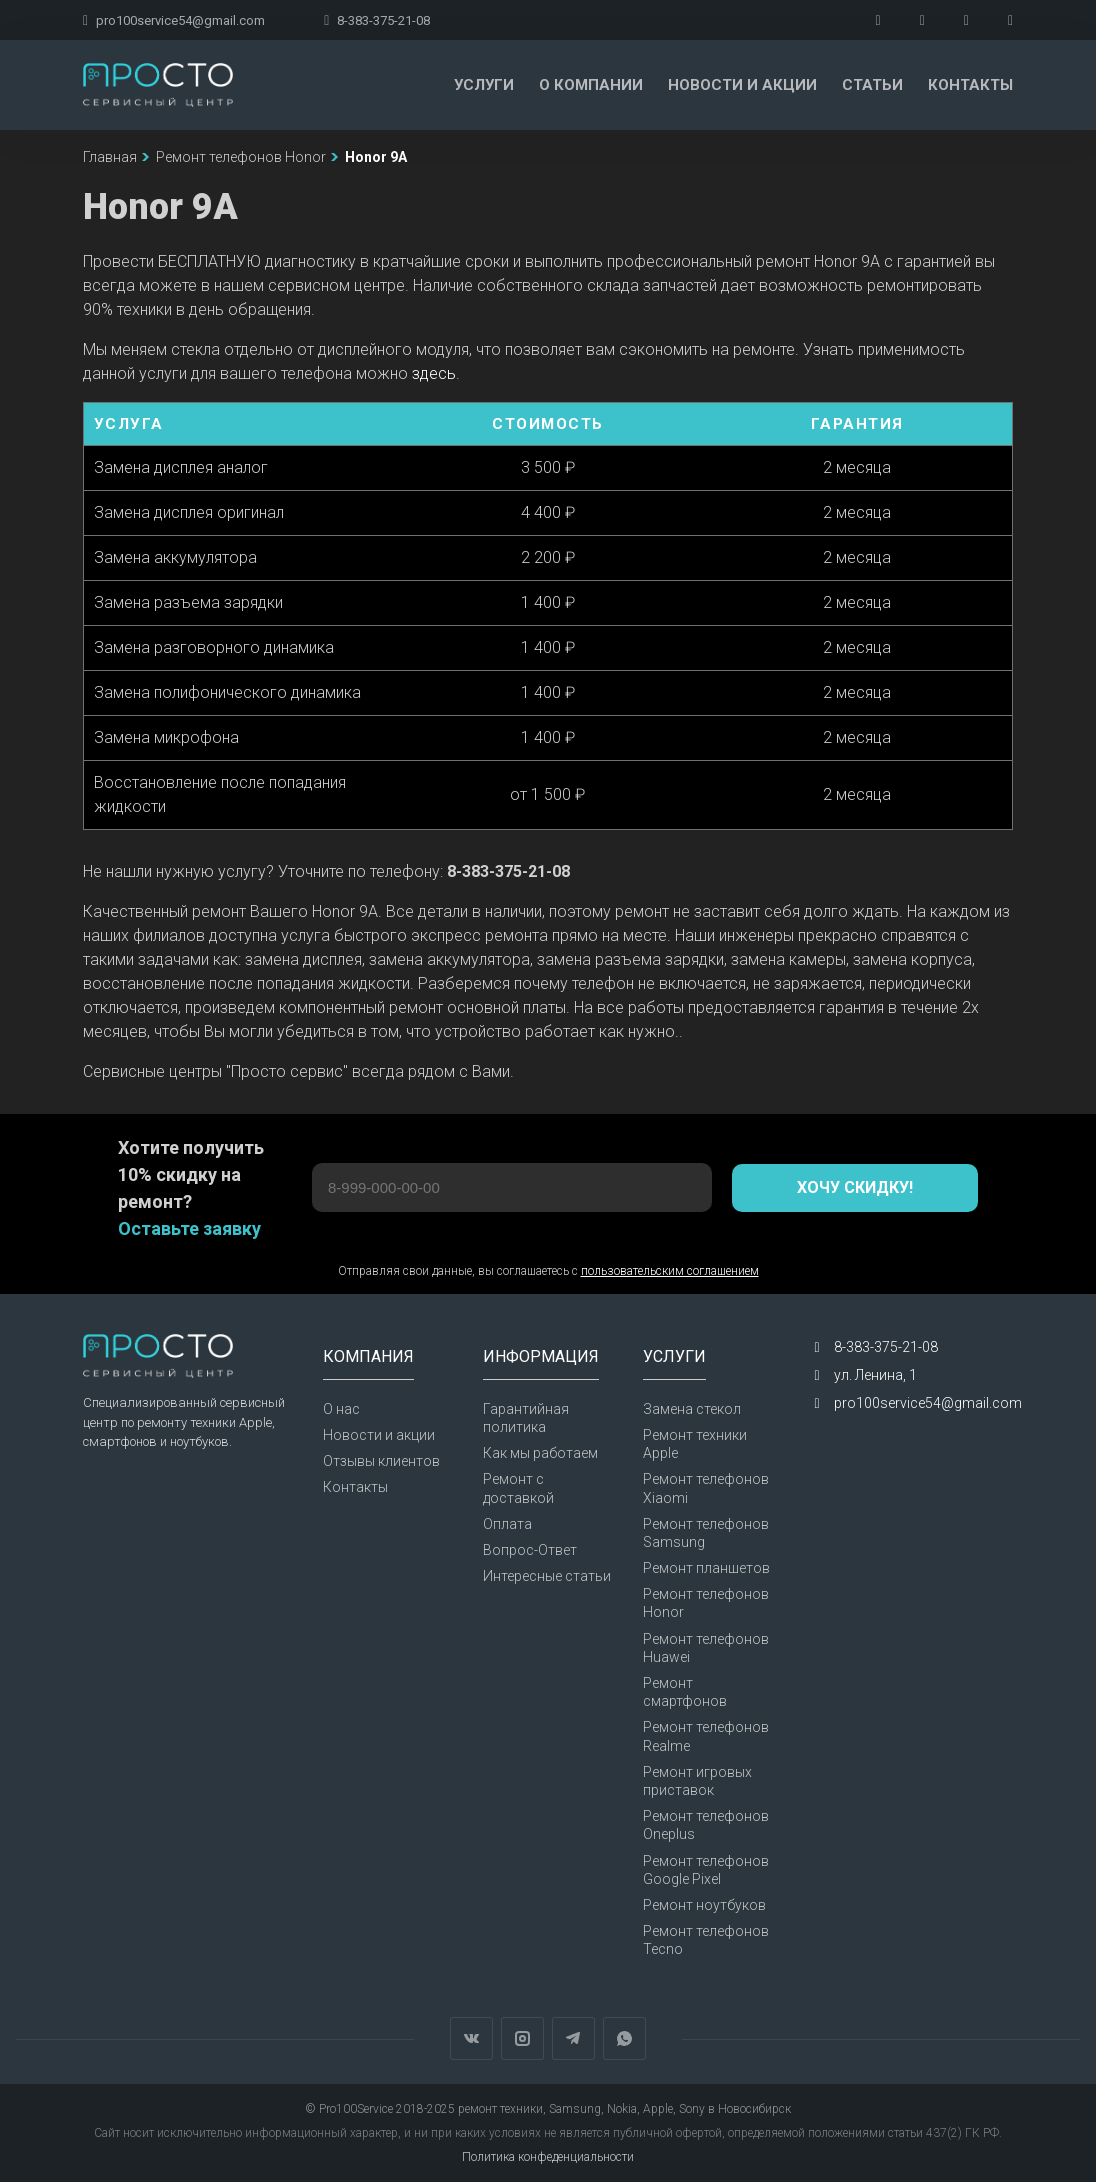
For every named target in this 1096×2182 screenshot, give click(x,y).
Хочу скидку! (855, 1187)
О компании (591, 85)
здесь (434, 373)
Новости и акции (742, 85)
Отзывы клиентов (381, 1461)
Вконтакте (471, 2038)
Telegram (573, 2038)
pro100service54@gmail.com (174, 20)
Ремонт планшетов (706, 1568)
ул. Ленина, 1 (875, 1375)
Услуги (484, 85)
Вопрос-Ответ (530, 1550)
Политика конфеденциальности (548, 2157)
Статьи (872, 85)
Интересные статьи (547, 1576)
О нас (341, 1409)
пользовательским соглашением (670, 1271)
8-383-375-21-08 (377, 20)
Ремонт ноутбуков (704, 1905)
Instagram (522, 2038)
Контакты (970, 85)
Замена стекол (692, 1409)
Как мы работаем (540, 1453)
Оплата (507, 1524)
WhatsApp (624, 2038)
